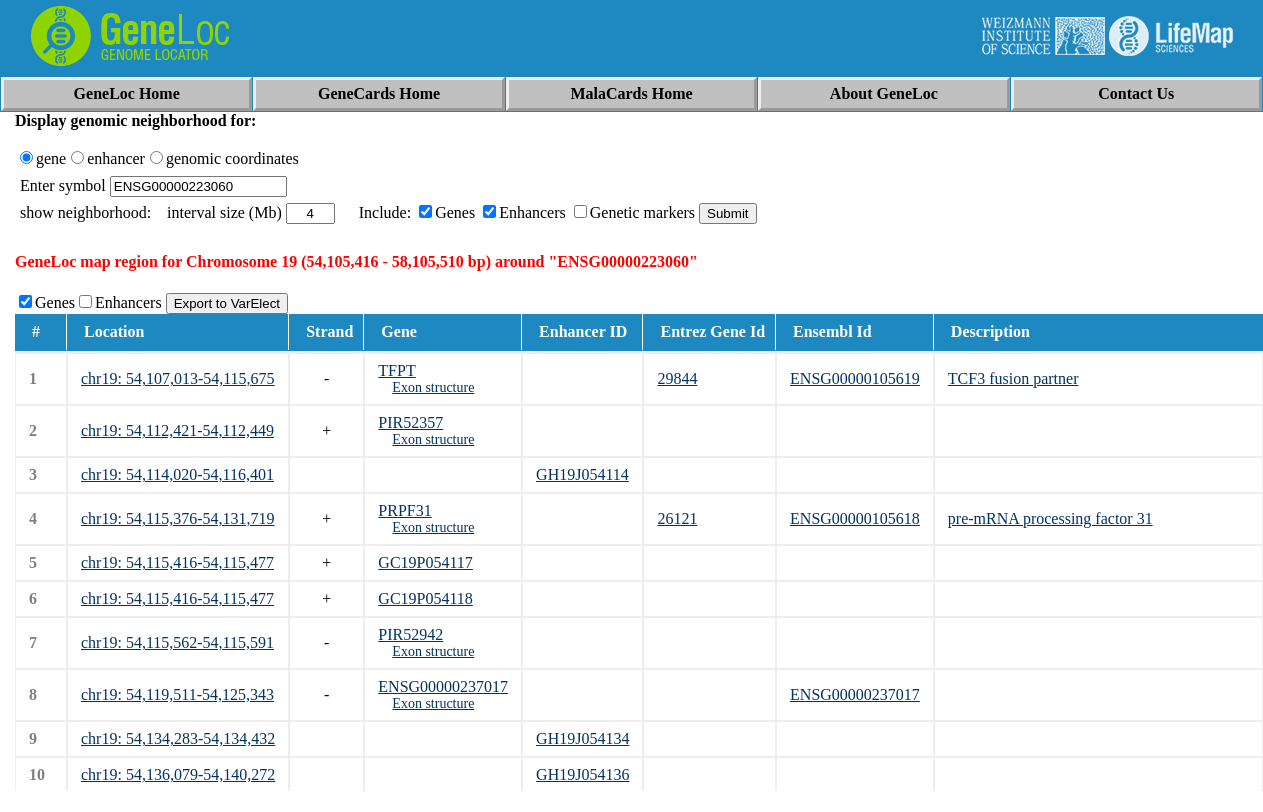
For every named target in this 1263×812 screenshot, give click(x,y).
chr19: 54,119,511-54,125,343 (177, 694)
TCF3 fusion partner (1013, 378)
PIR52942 (410, 634)
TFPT (396, 370)
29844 (677, 378)
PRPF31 (404, 510)
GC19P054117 (425, 562)
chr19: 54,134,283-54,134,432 (178, 738)
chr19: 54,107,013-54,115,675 (178, 378)
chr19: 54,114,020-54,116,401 (177, 474)
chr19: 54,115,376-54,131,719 (178, 518)
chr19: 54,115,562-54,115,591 (177, 642)
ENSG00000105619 (855, 378)
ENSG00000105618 (855, 518)
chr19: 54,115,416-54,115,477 (177, 562)
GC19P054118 (425, 598)
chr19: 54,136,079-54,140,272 (178, 774)
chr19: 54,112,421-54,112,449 (177, 430)
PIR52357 (410, 422)
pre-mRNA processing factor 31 (1050, 518)
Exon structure (433, 387)
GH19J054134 (582, 738)
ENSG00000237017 (443, 686)
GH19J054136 (582, 774)
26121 (677, 518)
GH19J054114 (582, 474)
